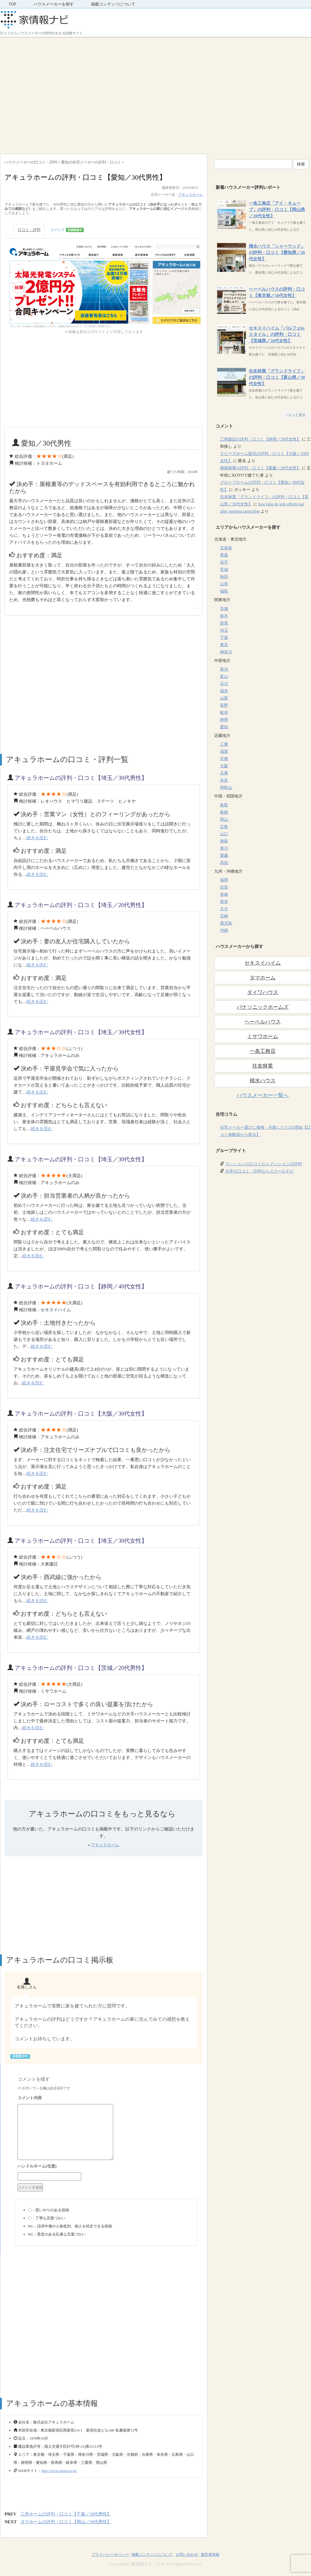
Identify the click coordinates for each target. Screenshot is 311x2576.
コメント (67, 229)
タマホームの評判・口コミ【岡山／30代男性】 (65, 2521)
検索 (301, 164)
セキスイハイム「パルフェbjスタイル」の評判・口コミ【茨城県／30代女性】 (276, 334)
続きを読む (37, 838)
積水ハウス (263, 1080)
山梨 (224, 698)
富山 (224, 676)
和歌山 (226, 787)
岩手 (224, 562)
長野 (224, 705)
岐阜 (224, 712)
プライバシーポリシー (110, 2554)
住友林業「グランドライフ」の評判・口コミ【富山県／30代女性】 (277, 377)
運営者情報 (210, 2554)
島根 (224, 812)
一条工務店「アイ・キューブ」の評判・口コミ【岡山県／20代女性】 (277, 209)
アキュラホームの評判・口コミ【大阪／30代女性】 (81, 1413)
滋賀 (224, 751)
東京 (224, 645)
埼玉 (224, 630)
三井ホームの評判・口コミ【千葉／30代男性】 (65, 2514)
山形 (224, 584)
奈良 (224, 780)
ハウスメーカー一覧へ (263, 1095)
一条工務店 (263, 1051)
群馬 (224, 623)
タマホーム (263, 978)
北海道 (226, 548)
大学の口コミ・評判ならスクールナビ (259, 1171)
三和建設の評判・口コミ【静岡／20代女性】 (260, 439)
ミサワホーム (262, 1036)
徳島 (224, 841)
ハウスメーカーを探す (53, 4)
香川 (224, 848)
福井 (224, 691)
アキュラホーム (191, 195)
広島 (224, 827)
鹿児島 (226, 923)
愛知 (224, 727)
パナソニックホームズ (263, 1007)
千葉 (224, 637)
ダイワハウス (262, 992)
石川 (224, 684)
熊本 (224, 902)
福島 (224, 591)
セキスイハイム (262, 963)
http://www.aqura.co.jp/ (59, 2470)
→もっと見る (295, 415)
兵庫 (224, 773)
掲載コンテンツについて (113, 4)
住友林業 (262, 1066)
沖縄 (224, 930)
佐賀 (224, 887)
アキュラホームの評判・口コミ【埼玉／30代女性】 (81, 1032)
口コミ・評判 (29, 229)
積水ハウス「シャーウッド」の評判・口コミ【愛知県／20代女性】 (277, 252)
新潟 (224, 669)
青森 (224, 555)
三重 (224, 744)
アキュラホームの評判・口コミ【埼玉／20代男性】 (81, 905)
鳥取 (224, 805)
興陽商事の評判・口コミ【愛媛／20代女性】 (260, 468)
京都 (224, 759)
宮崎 (224, 916)
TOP (12, 4)
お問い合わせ (187, 2554)
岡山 (224, 819)
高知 (224, 863)
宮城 (224, 569)
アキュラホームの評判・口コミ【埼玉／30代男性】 (81, 778)
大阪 (224, 766)
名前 (106, 2167)
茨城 (224, 609)
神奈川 (226, 652)
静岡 (224, 720)
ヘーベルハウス (262, 1022)
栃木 (224, 616)
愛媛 (224, 855)
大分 (224, 909)
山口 (224, 834)
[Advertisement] (54, 94)
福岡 (224, 880)
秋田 (224, 577)
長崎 (224, 894)
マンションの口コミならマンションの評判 (263, 1164)
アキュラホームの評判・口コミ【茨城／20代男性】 (81, 1668)
